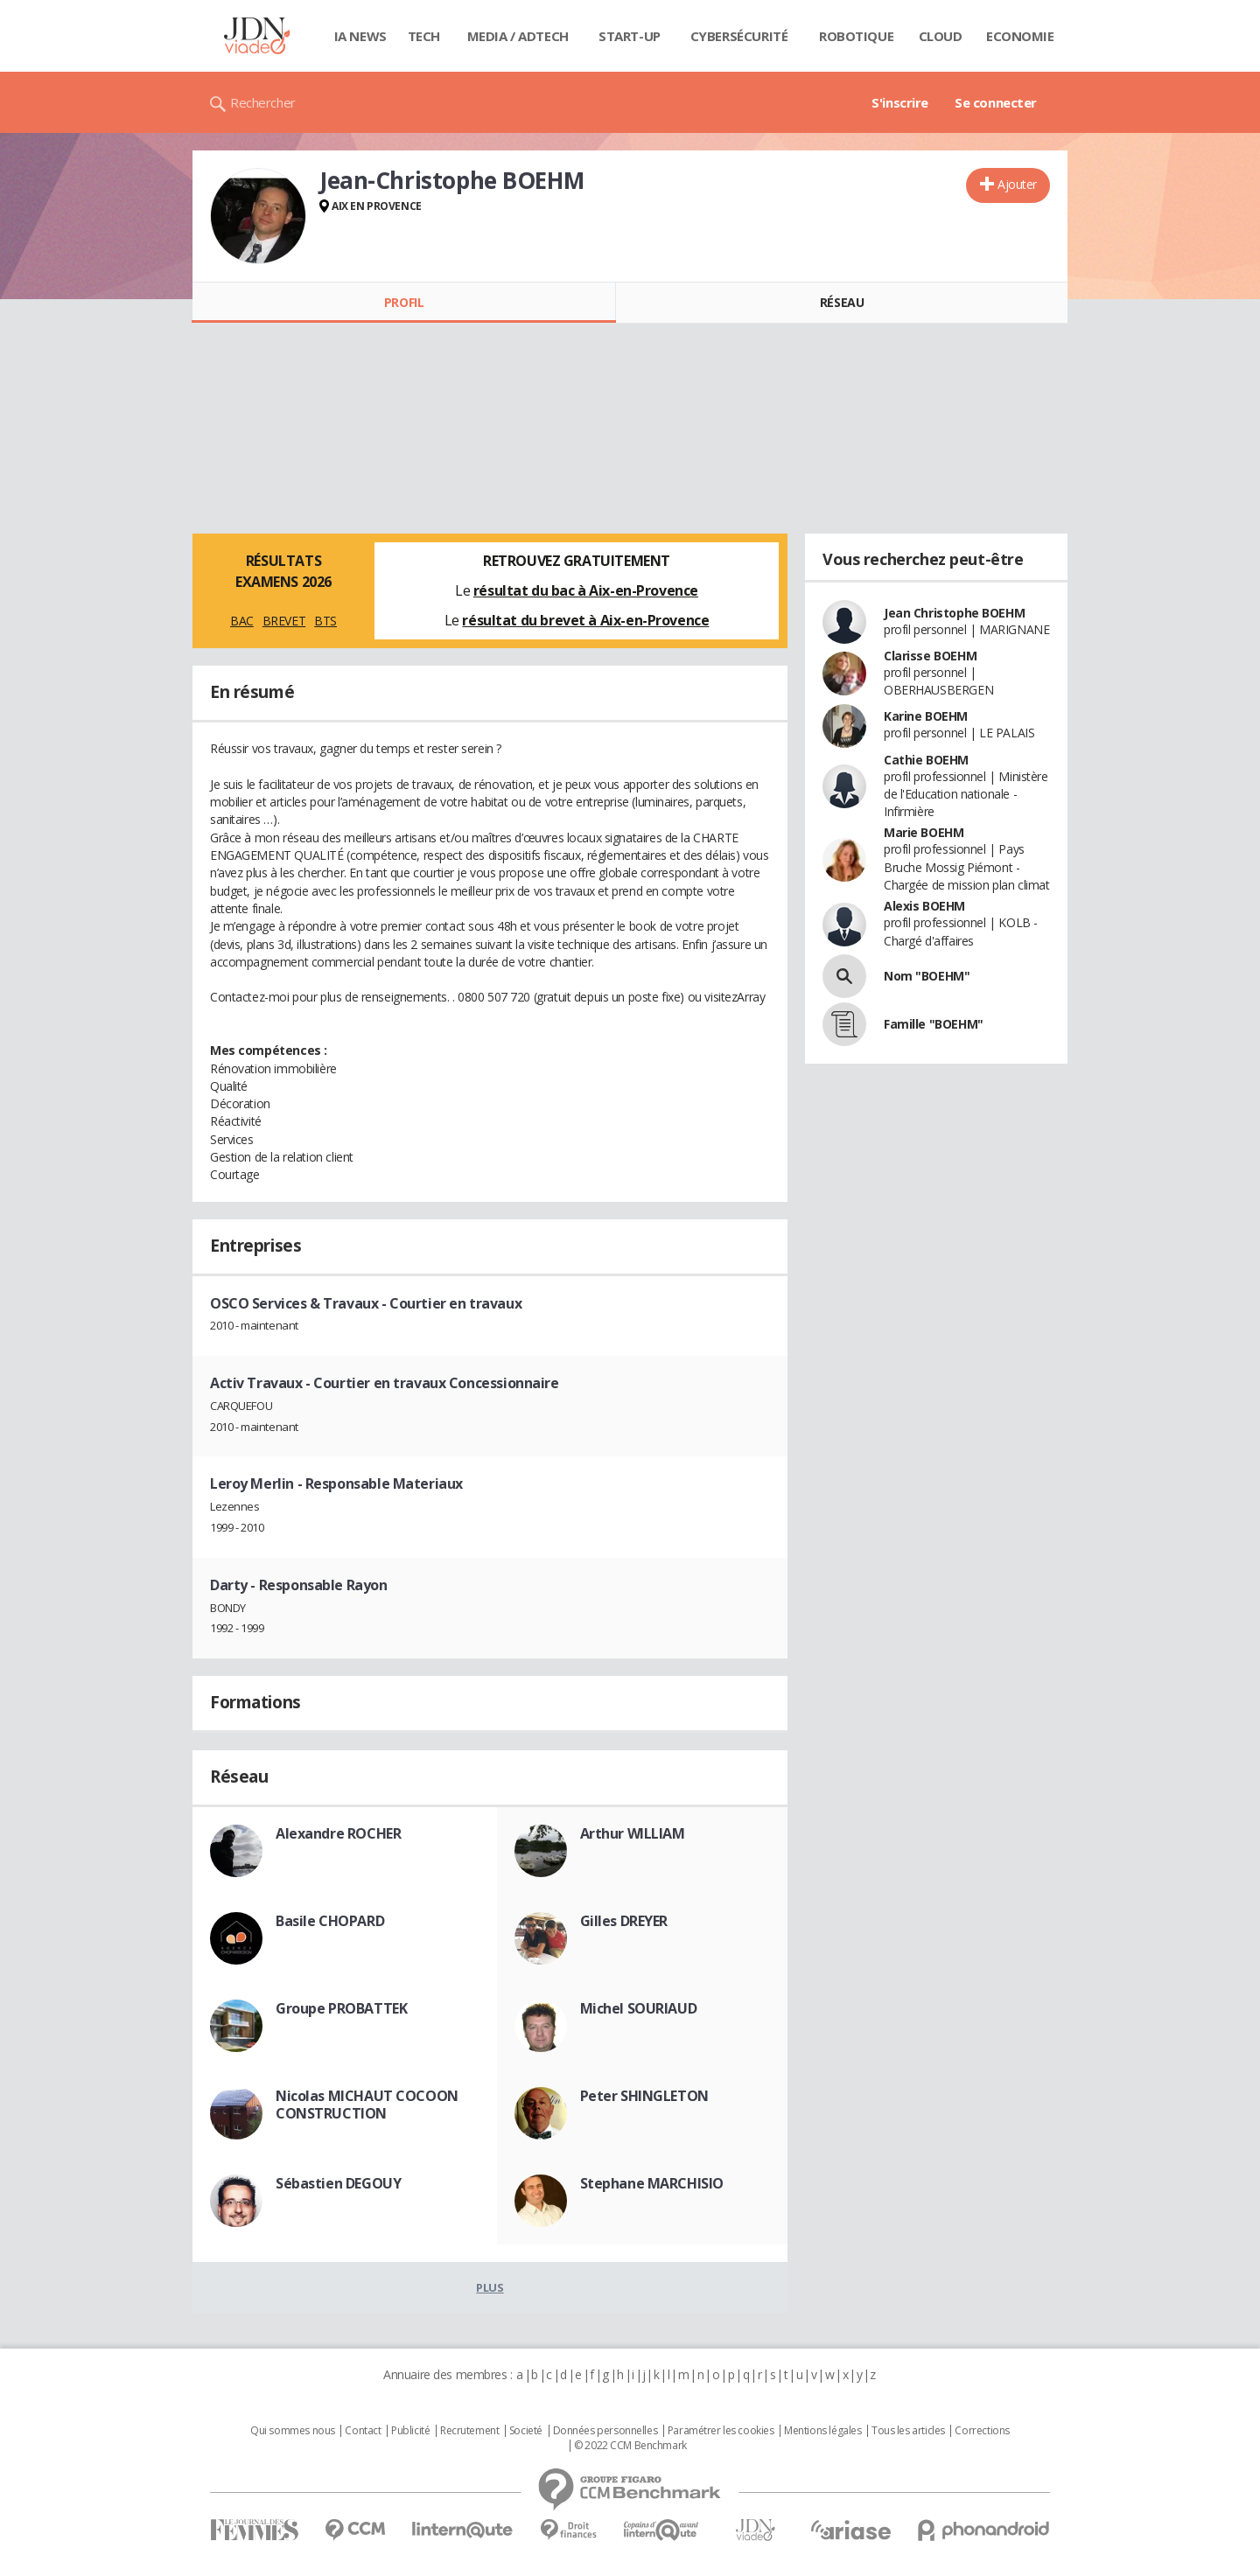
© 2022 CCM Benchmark (630, 2446)
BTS (325, 620)
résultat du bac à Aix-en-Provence (585, 590)
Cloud (940, 36)
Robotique (856, 36)
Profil (404, 302)
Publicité (410, 2431)
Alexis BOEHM (924, 905)
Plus (489, 2287)
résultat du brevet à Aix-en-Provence (585, 620)
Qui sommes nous (292, 2431)
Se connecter (996, 102)
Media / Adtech (518, 36)
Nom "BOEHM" (927, 975)
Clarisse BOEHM (930, 655)
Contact (363, 2431)
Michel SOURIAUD (638, 2008)
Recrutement (469, 2431)
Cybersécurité (739, 36)
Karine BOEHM (926, 716)
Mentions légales (822, 2431)
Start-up (629, 36)
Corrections (982, 2431)
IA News (360, 36)
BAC (242, 620)
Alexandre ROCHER (338, 1833)
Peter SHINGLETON (644, 2095)
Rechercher (263, 102)
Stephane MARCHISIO (652, 2183)
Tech (424, 36)
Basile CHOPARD (330, 1920)
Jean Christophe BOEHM (954, 612)
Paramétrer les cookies (721, 2431)
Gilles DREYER (624, 1920)
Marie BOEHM (923, 832)
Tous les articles (908, 2431)
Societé (525, 2431)
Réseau (842, 302)
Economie (1020, 36)
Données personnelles (605, 2431)
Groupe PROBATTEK (341, 2008)
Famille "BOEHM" (934, 1024)
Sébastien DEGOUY (338, 2183)
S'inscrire (900, 102)
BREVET (283, 620)
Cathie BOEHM (926, 759)
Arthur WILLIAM (632, 1833)
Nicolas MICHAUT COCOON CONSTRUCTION (367, 2104)
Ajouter (1017, 184)
